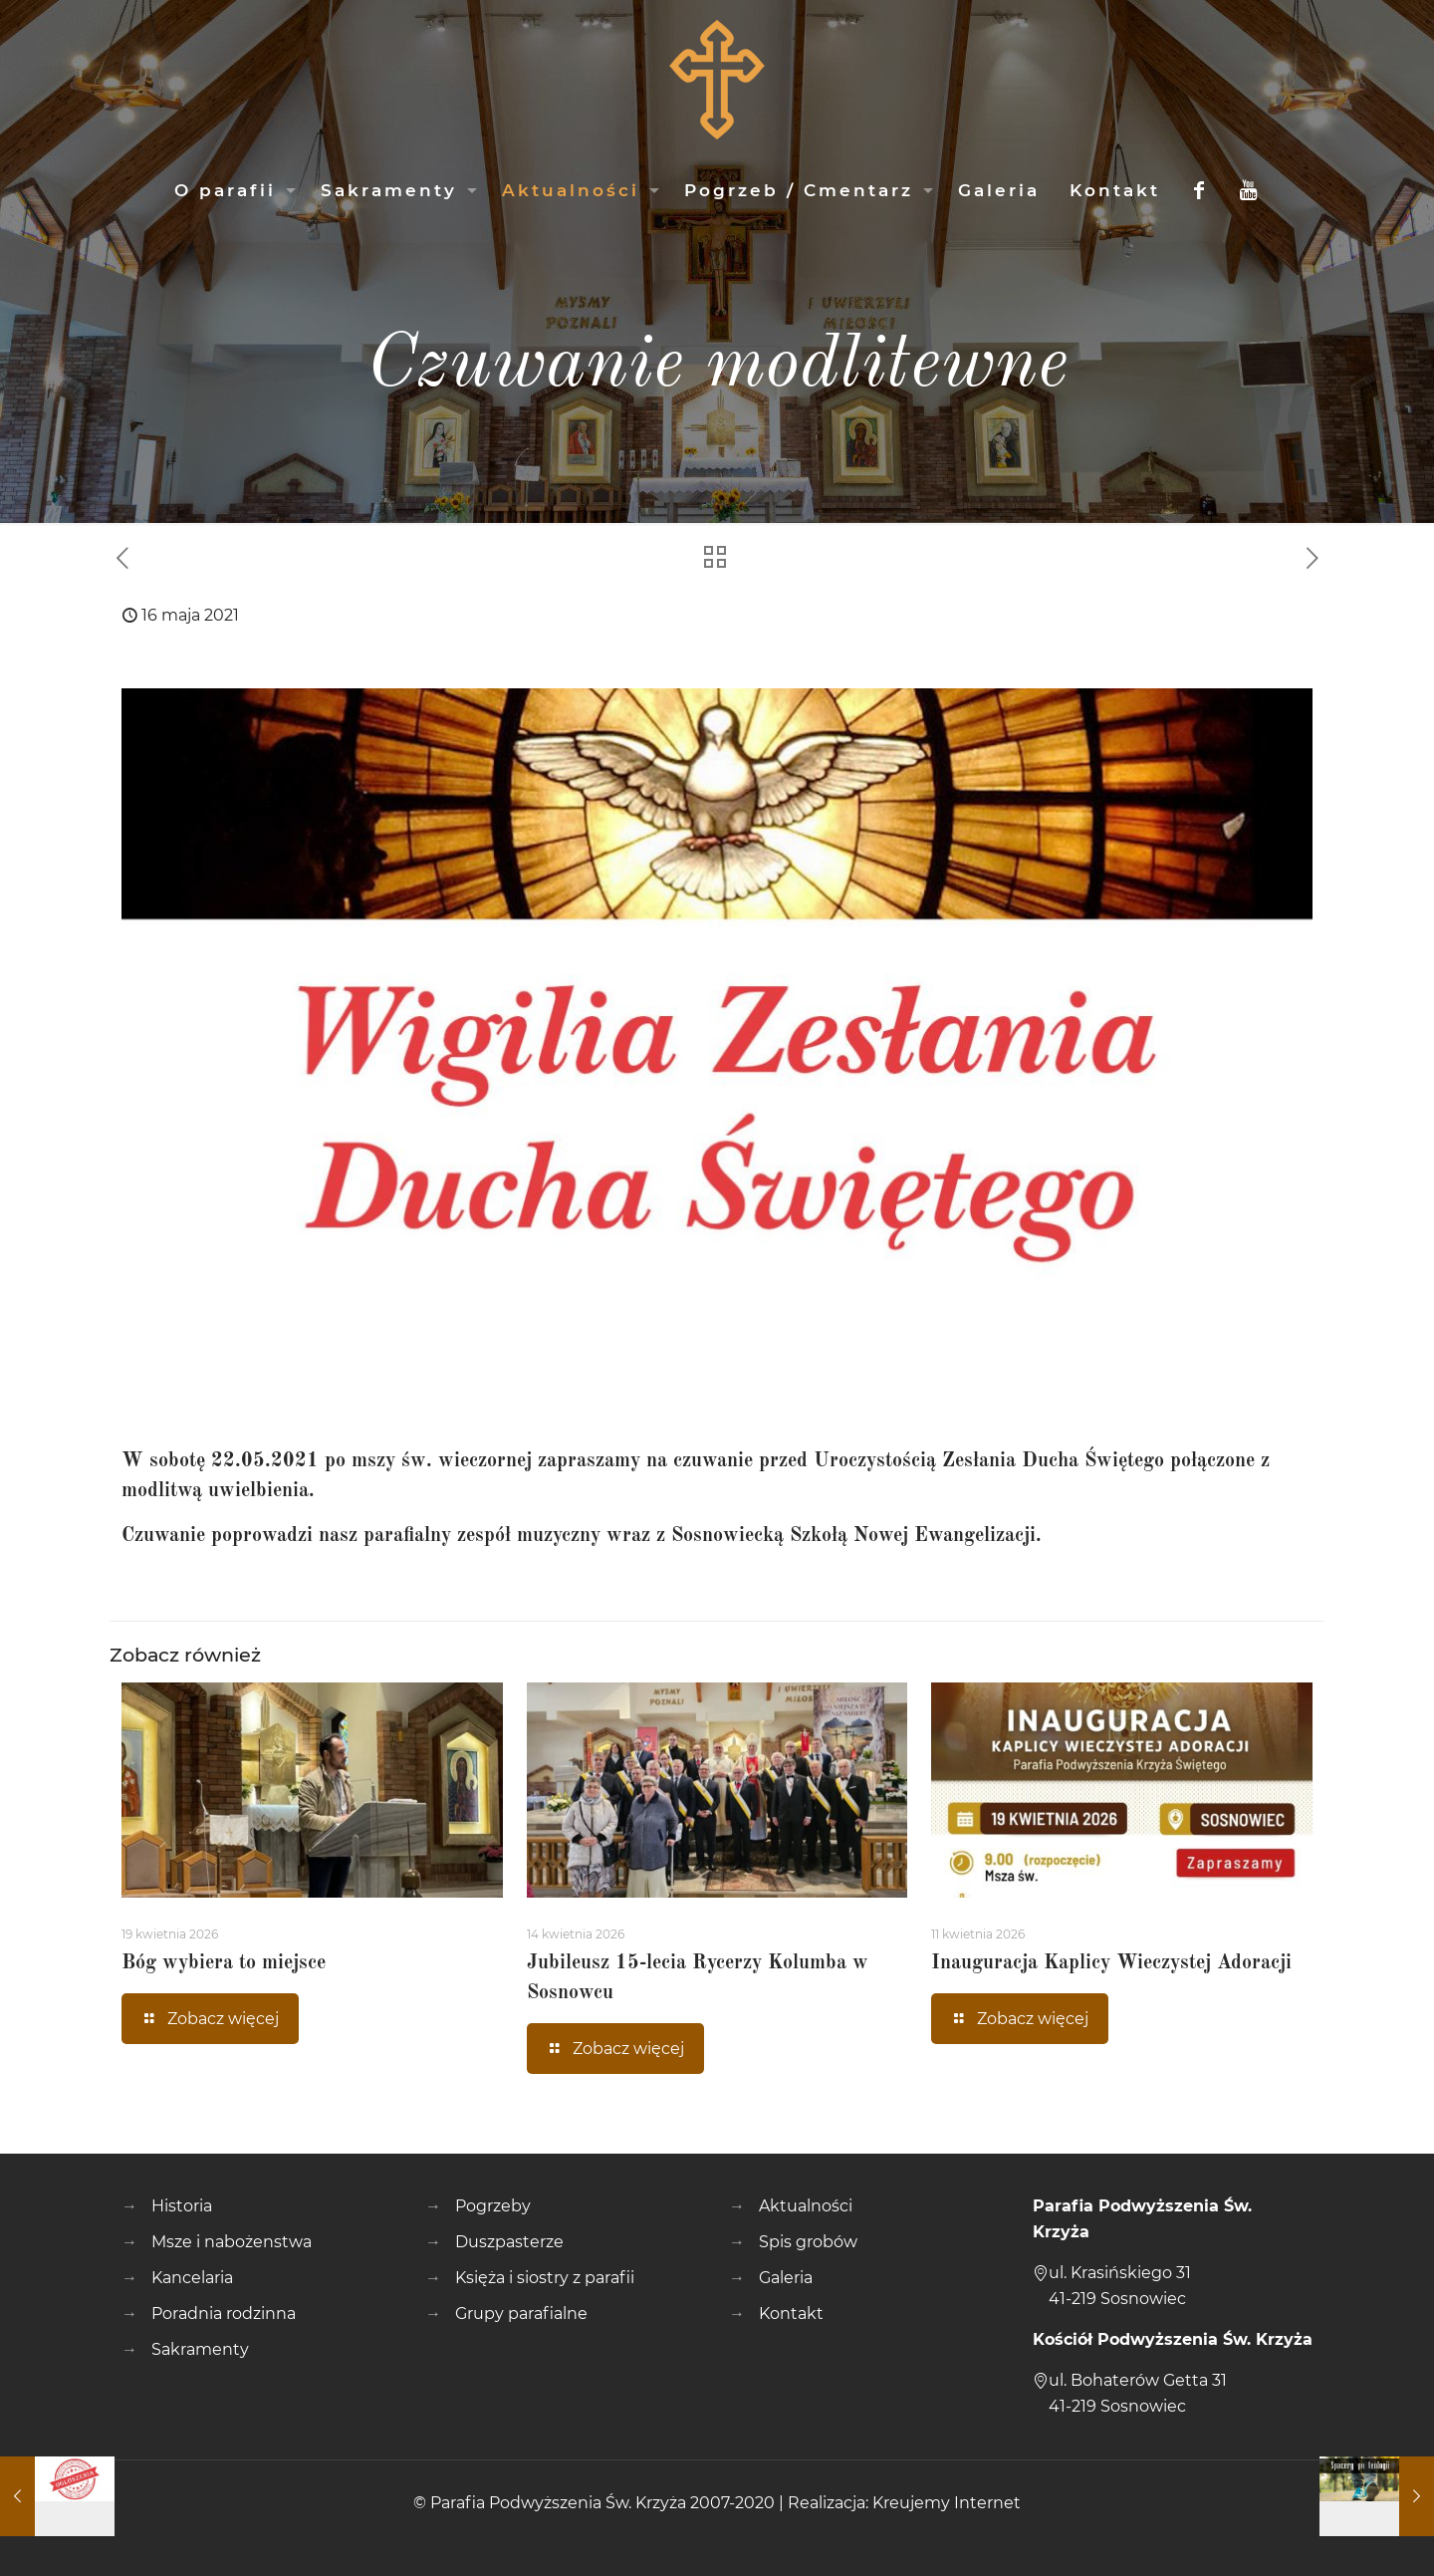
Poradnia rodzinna (223, 2313)
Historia (181, 2205)
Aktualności (805, 2205)
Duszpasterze (509, 2241)
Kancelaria (192, 2277)
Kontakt (791, 2313)
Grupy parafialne (521, 2313)
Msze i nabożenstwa (231, 2241)
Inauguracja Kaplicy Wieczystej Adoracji (1111, 1963)
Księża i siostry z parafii (544, 2277)
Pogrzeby (493, 2205)
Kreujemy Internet (946, 2502)
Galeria (786, 2277)
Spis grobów (808, 2241)
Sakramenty (200, 2349)
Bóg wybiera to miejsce (223, 1963)
